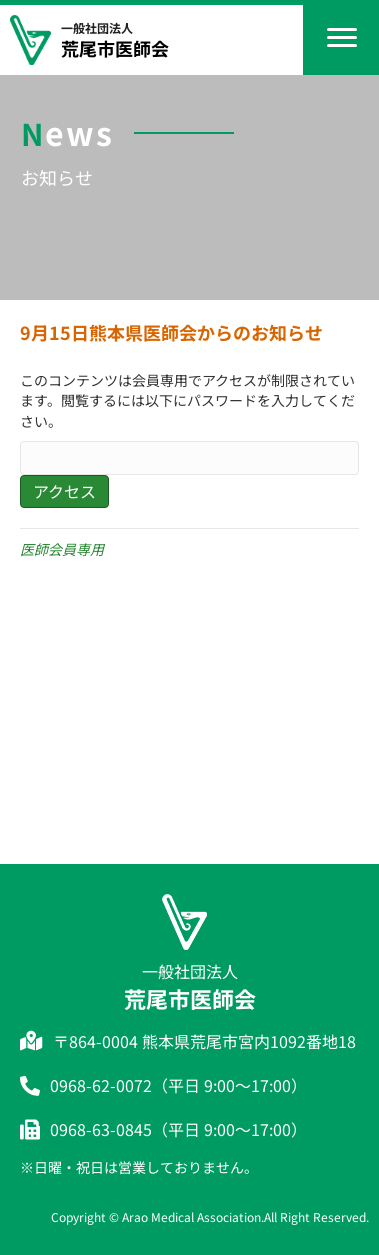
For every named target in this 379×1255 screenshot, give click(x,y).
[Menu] (342, 38)
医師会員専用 (62, 549)
